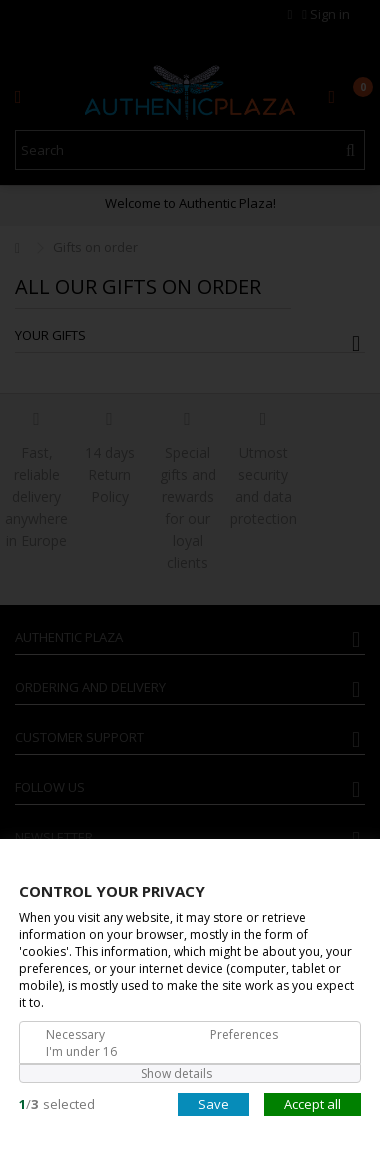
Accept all (312, 1103)
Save (213, 1103)
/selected (57, 1103)
